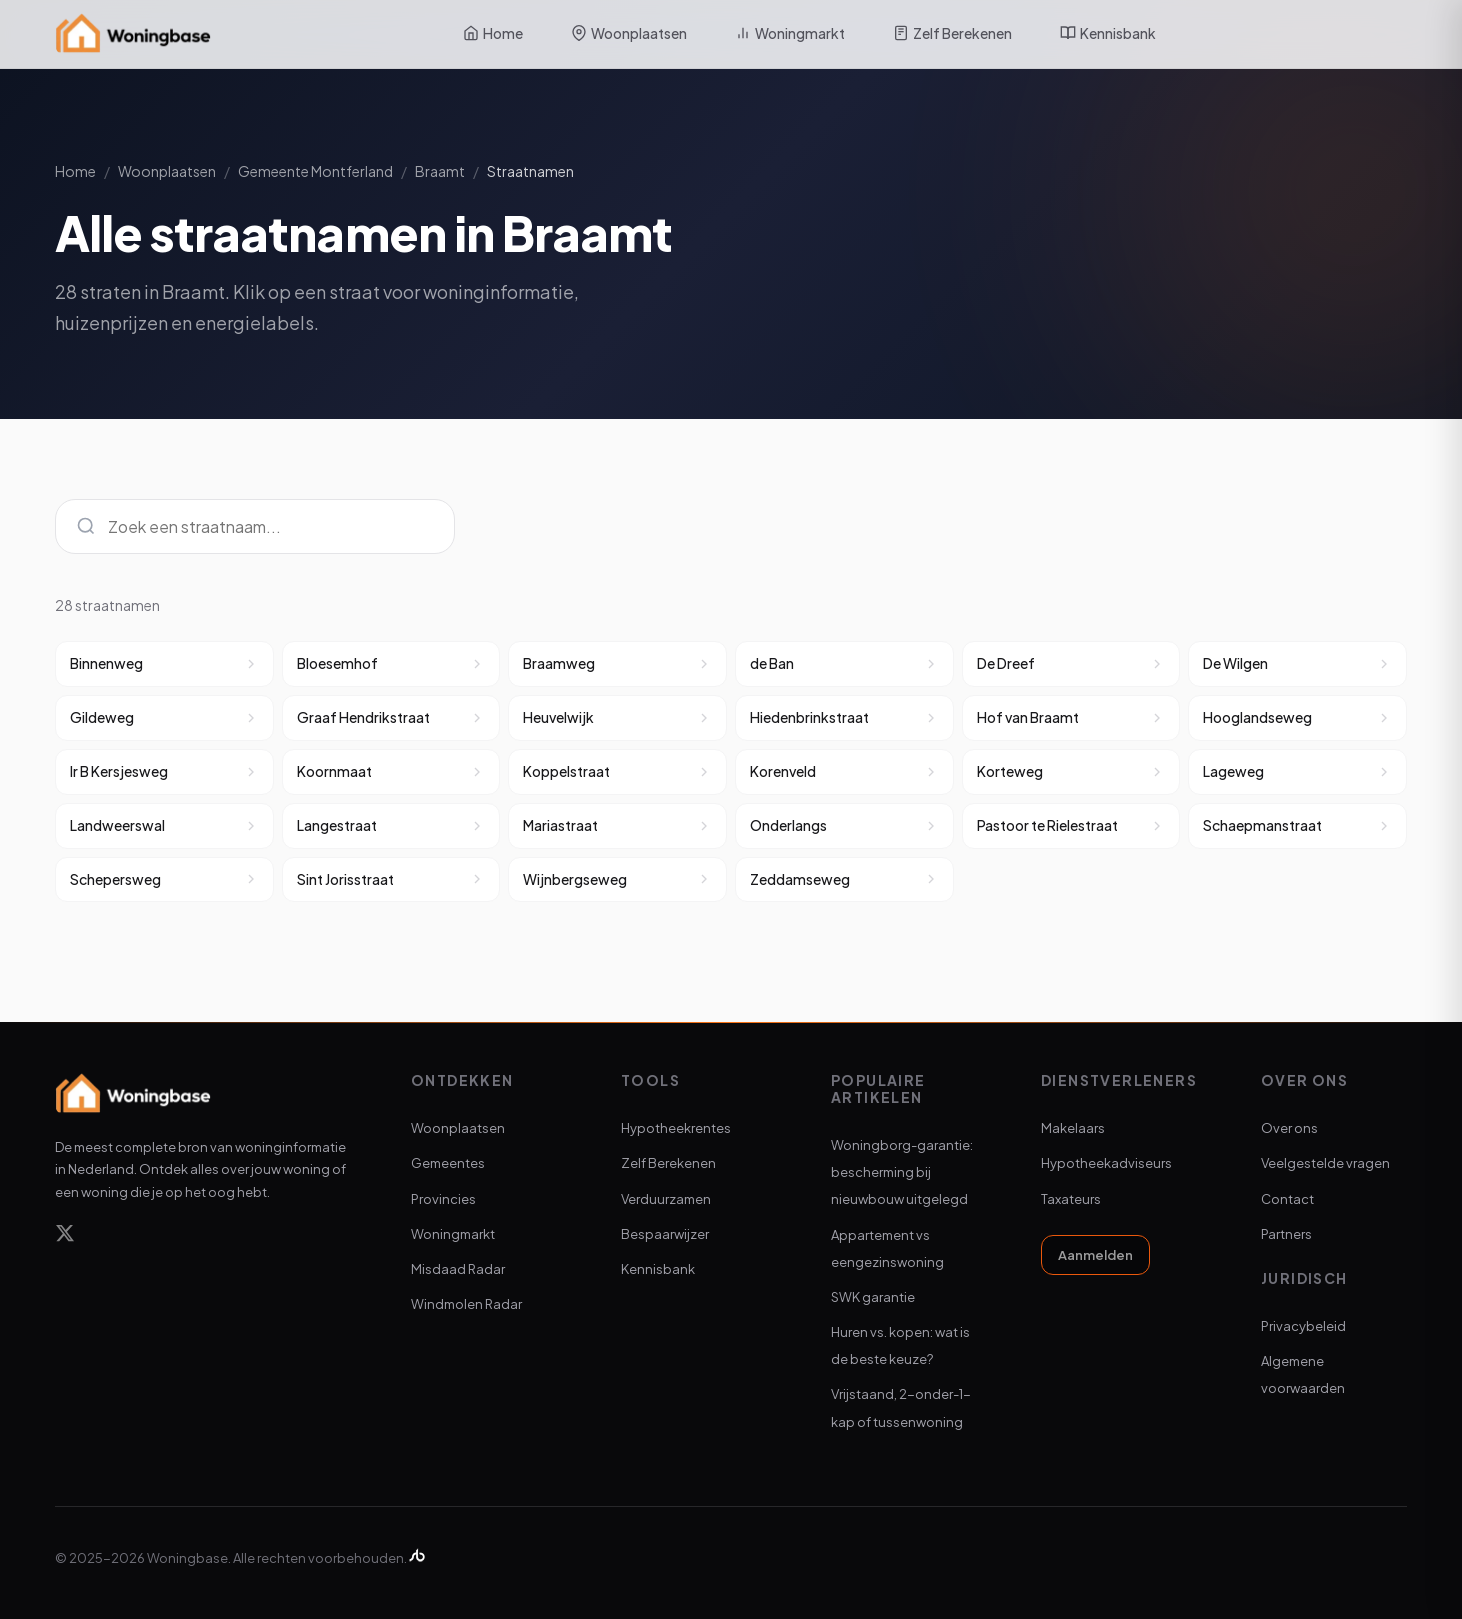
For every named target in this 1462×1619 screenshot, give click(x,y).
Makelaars (1073, 1128)
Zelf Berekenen (952, 33)
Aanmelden (1095, 1255)
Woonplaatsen (629, 33)
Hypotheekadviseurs (1106, 1163)
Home (493, 33)
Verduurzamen (666, 1199)
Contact (1287, 1199)
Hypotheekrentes (676, 1128)
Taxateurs (1071, 1199)
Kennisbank (1108, 33)
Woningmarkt (790, 33)
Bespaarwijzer (665, 1234)
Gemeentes (448, 1163)
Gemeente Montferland (315, 171)
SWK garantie (873, 1297)
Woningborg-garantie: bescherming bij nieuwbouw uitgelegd (902, 1172)
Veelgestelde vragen (1325, 1163)
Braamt (440, 171)
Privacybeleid (1303, 1326)
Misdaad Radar (458, 1269)
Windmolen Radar (466, 1304)
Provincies (443, 1199)
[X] (65, 1236)
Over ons (1289, 1128)
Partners (1286, 1234)
